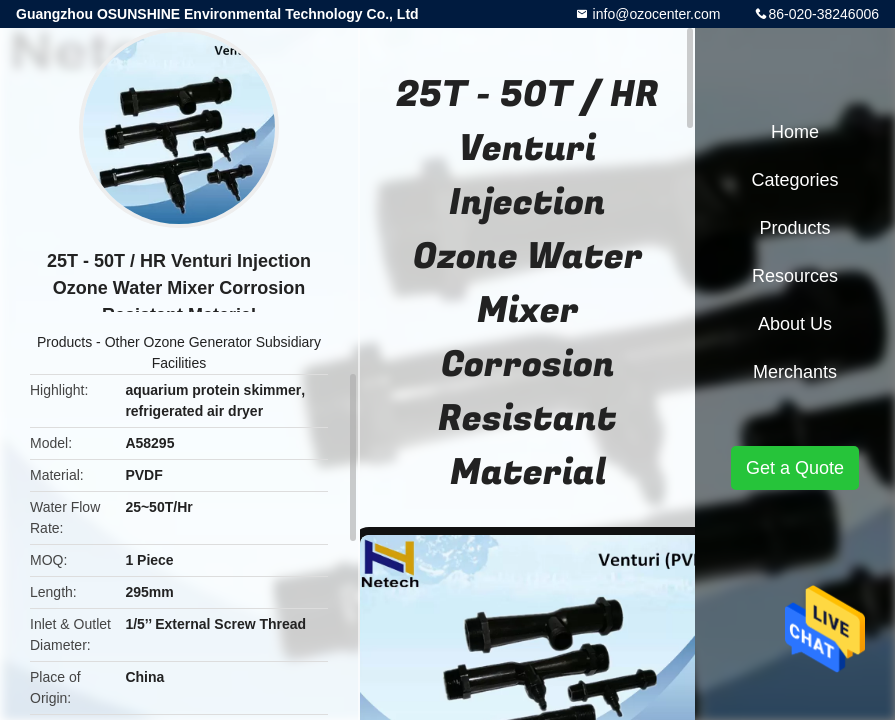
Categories (794, 180)
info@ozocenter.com (655, 14)
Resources (795, 276)
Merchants (795, 372)
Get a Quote (795, 468)
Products (64, 342)
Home (795, 132)
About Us (795, 324)
